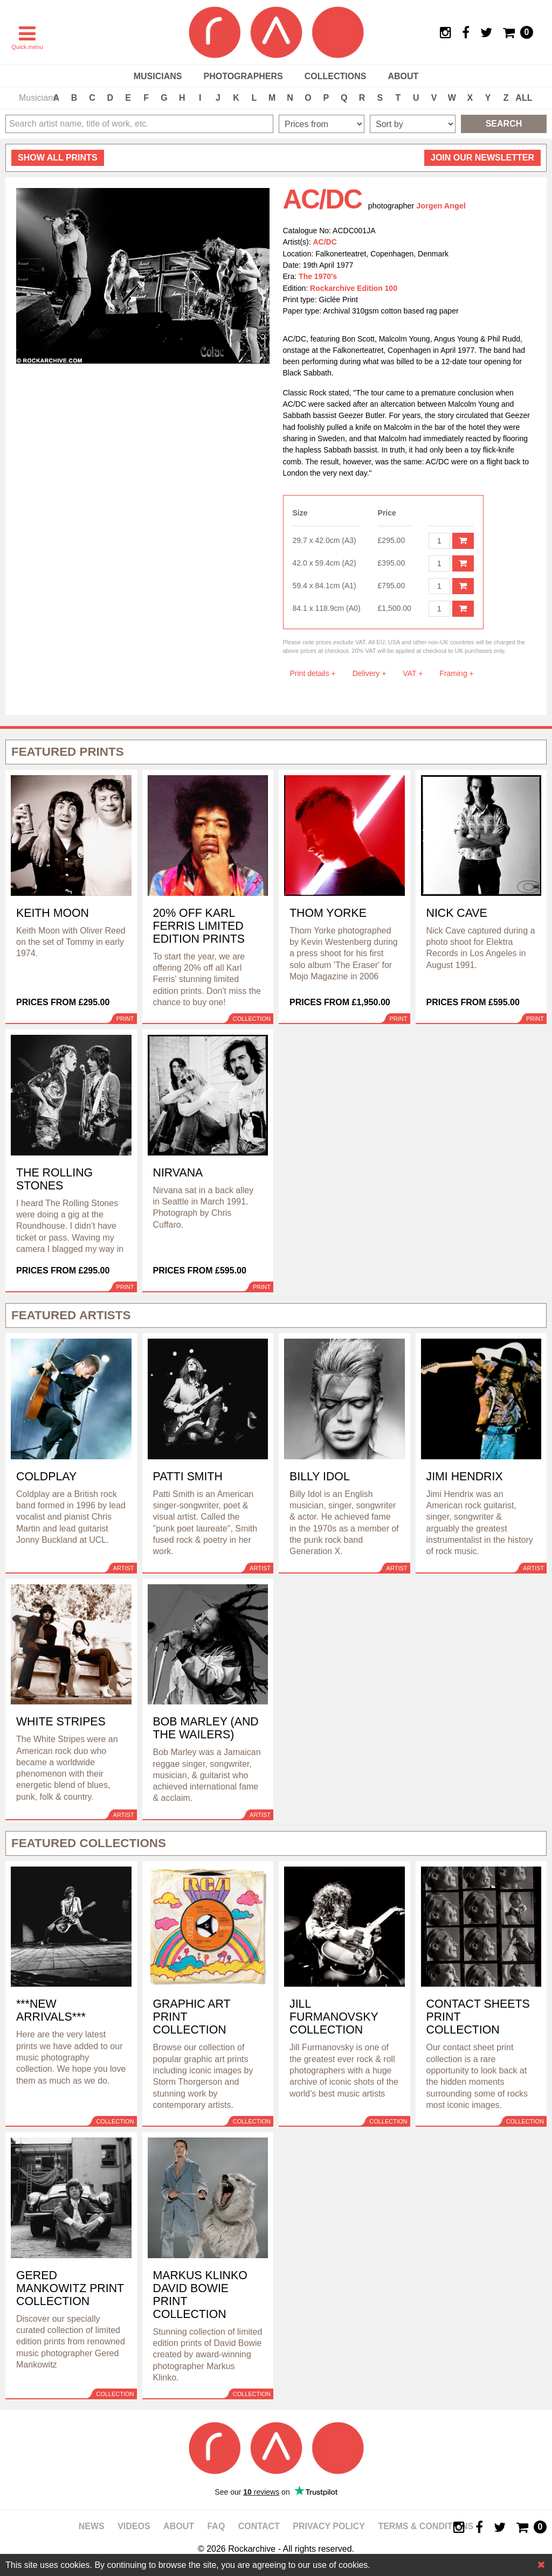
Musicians (158, 76)
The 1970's (318, 276)
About (403, 76)
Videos (134, 2526)
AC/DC (325, 242)
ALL (523, 97)
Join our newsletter (482, 157)
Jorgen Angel (441, 205)
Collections (336, 76)
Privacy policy (329, 2526)
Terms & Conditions (425, 2526)
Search (504, 123)
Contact (259, 2526)
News (92, 2526)
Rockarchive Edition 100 (353, 288)
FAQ (216, 2526)
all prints (58, 157)
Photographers (242, 76)
